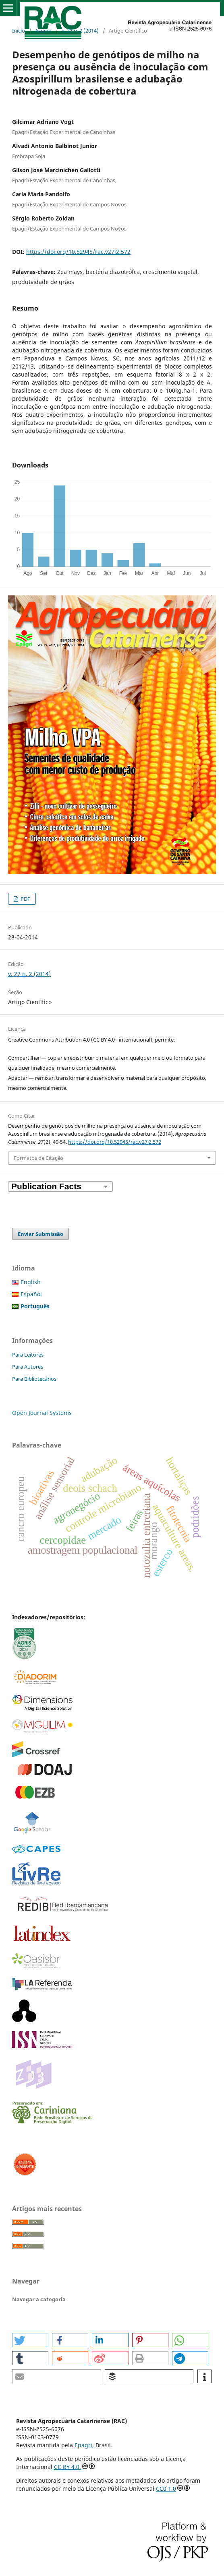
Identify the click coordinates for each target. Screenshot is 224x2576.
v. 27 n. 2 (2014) (80, 30)
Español (31, 1294)
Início (18, 30)
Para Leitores (28, 1354)
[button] (30, 2340)
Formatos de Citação (38, 1157)
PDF (24, 898)
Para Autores (27, 1366)
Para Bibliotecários (34, 1378)
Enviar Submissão (40, 1234)
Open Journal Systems (42, 1413)
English (31, 1282)
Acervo (43, 30)
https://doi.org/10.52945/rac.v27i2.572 (78, 251)
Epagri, (84, 2445)
